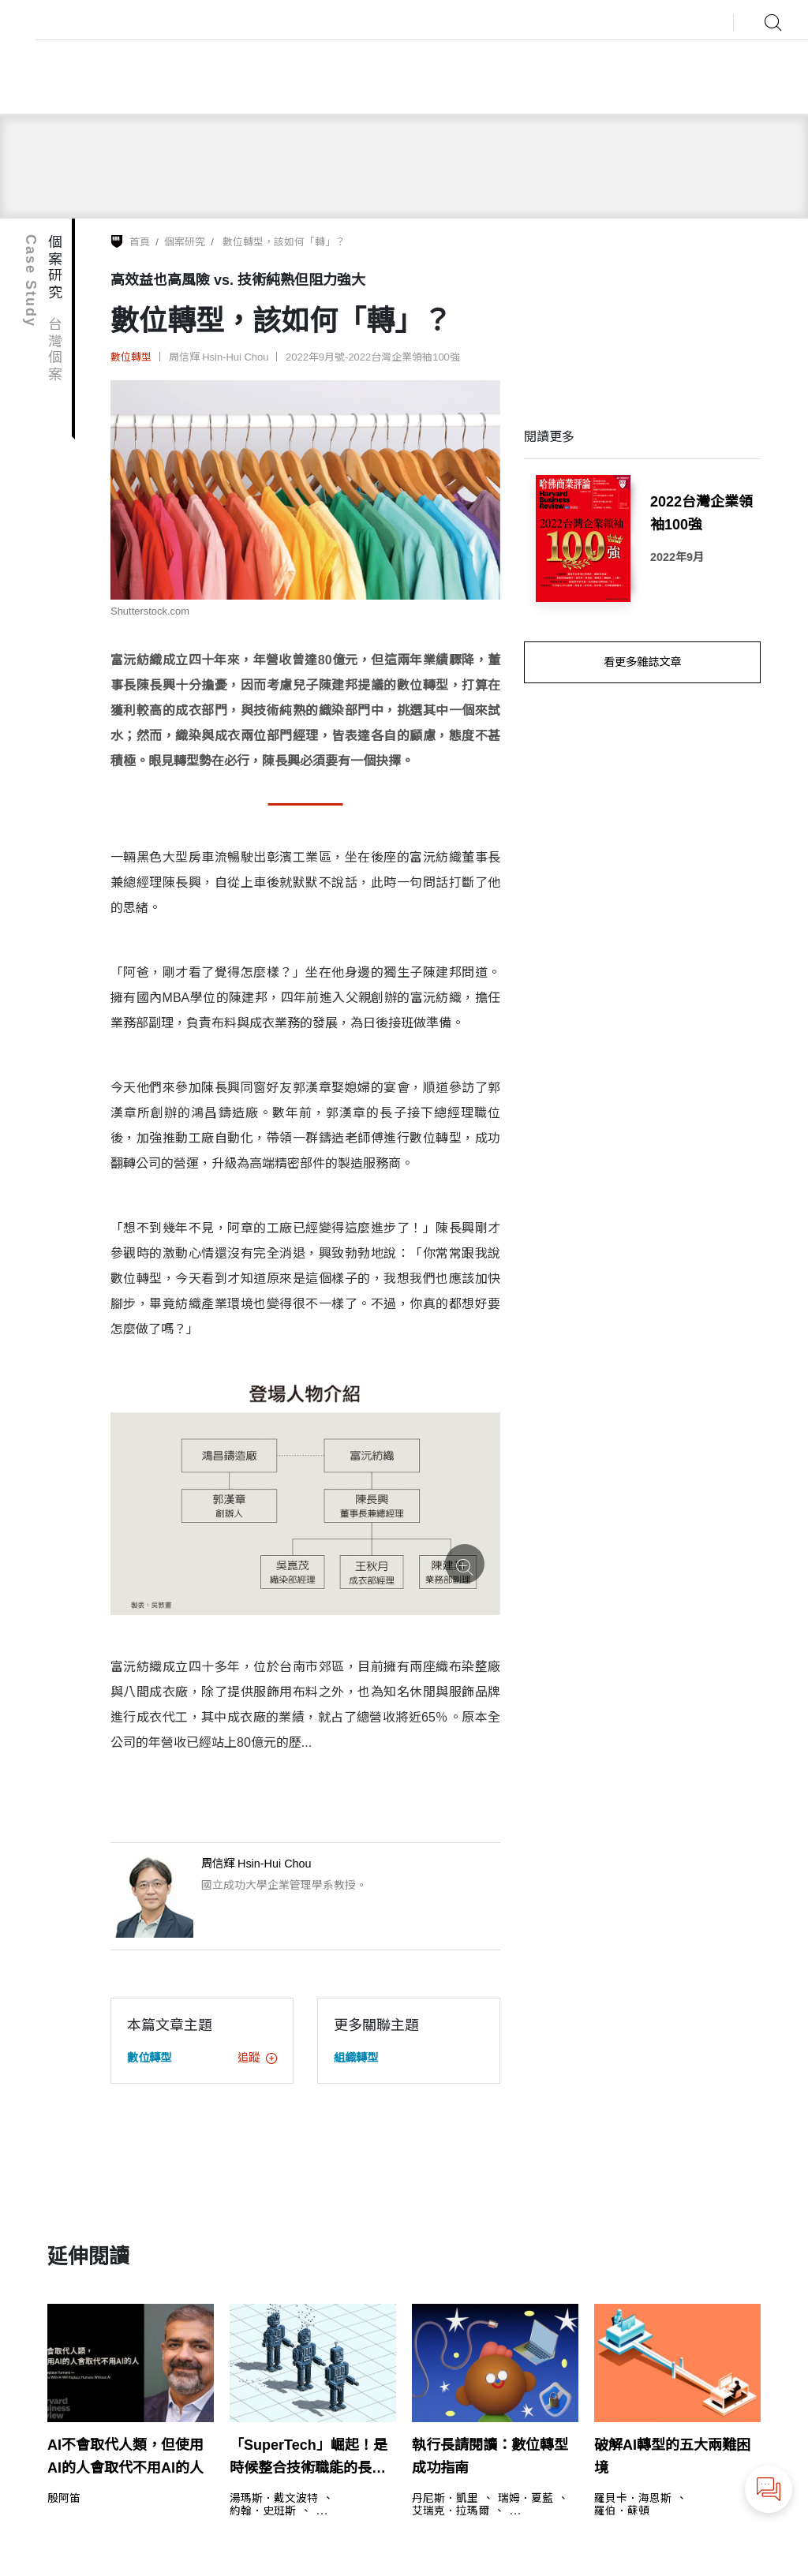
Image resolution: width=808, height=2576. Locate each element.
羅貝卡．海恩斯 (632, 2498)
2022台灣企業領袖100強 (701, 513)
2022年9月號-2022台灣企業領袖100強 (373, 357)
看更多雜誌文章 (642, 662)
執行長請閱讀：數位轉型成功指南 (490, 2456)
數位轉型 (131, 357)
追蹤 (257, 2057)
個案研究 (184, 242)
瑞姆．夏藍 (525, 2498)
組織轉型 (356, 2057)
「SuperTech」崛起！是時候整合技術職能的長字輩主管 (308, 2458)
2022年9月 (677, 557)
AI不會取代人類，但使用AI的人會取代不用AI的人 (125, 2456)
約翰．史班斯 (263, 2511)
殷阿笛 (63, 2498)
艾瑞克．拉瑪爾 (450, 2511)
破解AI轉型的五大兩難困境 (672, 2456)
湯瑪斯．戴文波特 (274, 2498)
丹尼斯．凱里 (445, 2498)
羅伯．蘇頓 (621, 2511)
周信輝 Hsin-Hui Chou (219, 357)
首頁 (139, 242)
